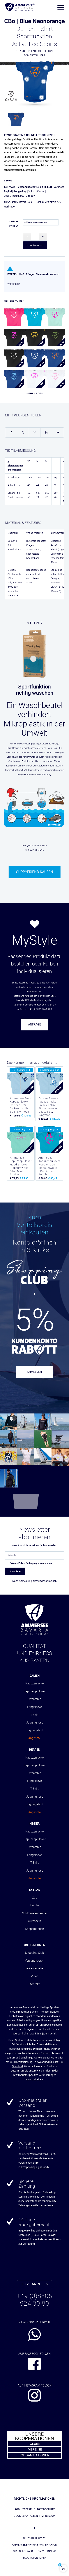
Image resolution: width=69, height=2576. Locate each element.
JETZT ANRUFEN (34, 2284)
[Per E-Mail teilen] (58, 433)
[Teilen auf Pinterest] (34, 433)
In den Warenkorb (35, 245)
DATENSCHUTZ (46, 2509)
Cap (34, 1897)
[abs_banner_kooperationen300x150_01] (34, 2445)
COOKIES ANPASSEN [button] (26, 2515)
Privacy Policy (17, 1563)
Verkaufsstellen (35, 1968)
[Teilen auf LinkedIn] (46, 433)
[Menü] (59, 7)
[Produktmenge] (35, 237)
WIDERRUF (28, 2509)
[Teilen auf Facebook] (11, 433)
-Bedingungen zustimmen (31, 1563)
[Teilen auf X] (23, 433)
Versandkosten (34, 1960)
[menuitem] (59, 7)
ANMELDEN (34, 1371)
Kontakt (34, 1984)
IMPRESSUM (48, 2515)
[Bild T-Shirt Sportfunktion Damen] (17, 119)
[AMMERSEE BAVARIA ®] (19, 7)
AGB (17, 2509)
